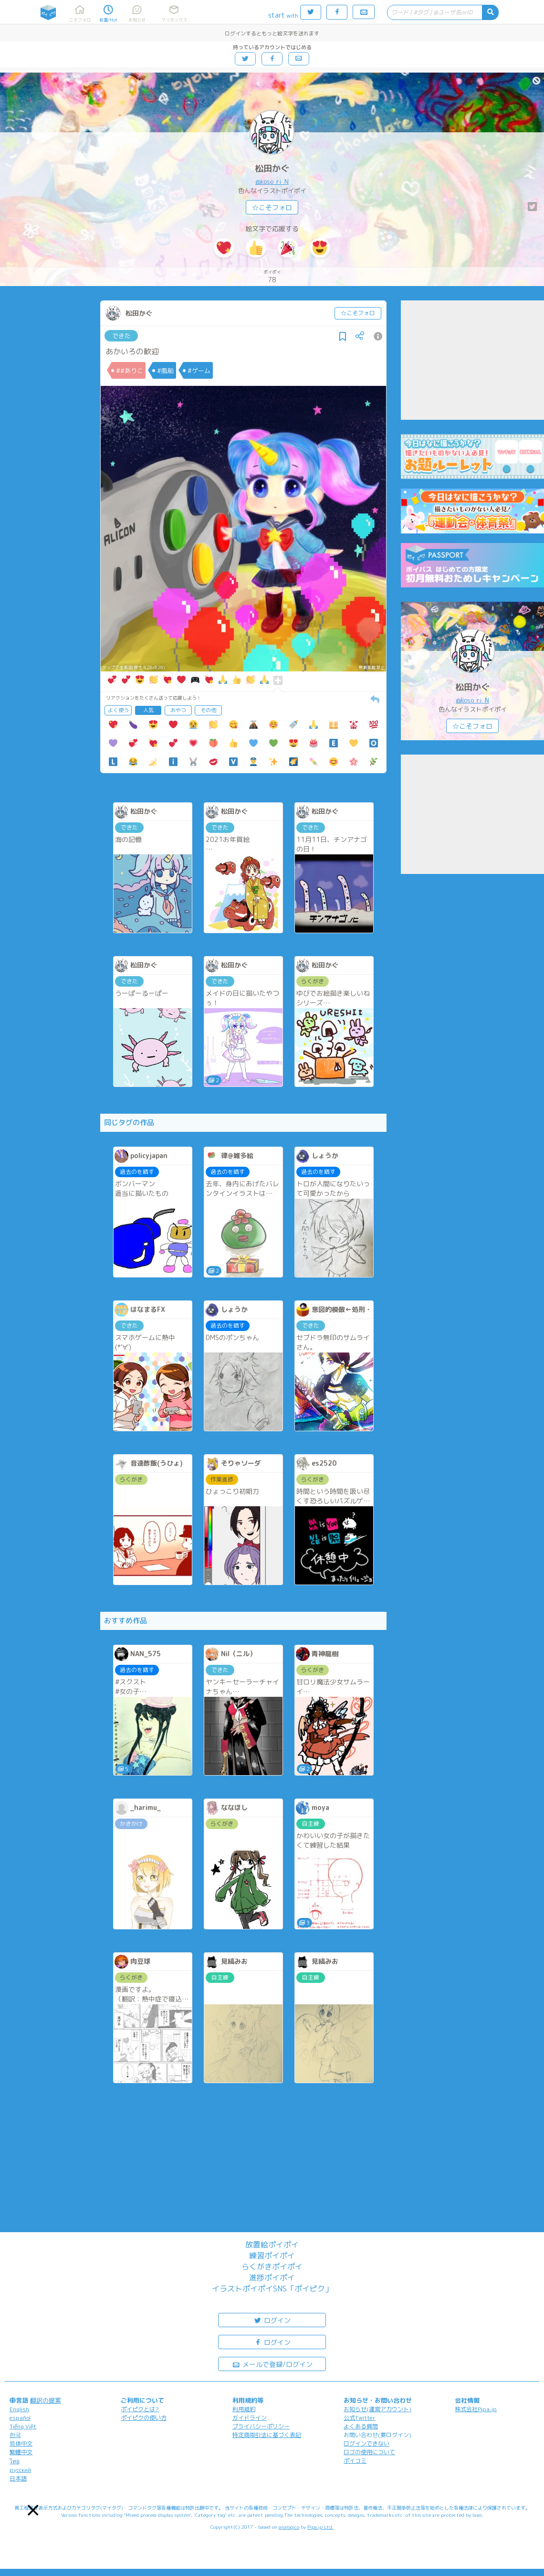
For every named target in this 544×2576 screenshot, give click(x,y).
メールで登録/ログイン (272, 2364)
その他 (208, 710)
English (19, 2409)
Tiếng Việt (23, 2426)
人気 (148, 710)
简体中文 (21, 2443)
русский (20, 2470)
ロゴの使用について (369, 2452)
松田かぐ (272, 168)
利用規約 (243, 2409)
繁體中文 (21, 2452)
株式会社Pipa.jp (476, 2409)
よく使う (118, 710)
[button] (33, 2510)
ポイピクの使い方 (144, 2418)
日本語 (18, 2478)
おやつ (178, 710)
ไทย (15, 2461)
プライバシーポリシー (261, 2426)
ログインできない (366, 2443)
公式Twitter (360, 2418)
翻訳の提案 (45, 2400)
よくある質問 (361, 2426)
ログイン (272, 2320)
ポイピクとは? (140, 2409)
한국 (15, 2435)
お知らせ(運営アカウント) (377, 2409)
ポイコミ (355, 2461)
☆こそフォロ (272, 207)
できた (121, 335)
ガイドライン (249, 2418)
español (20, 2418)
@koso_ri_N (272, 181)
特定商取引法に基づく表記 (266, 2435)
